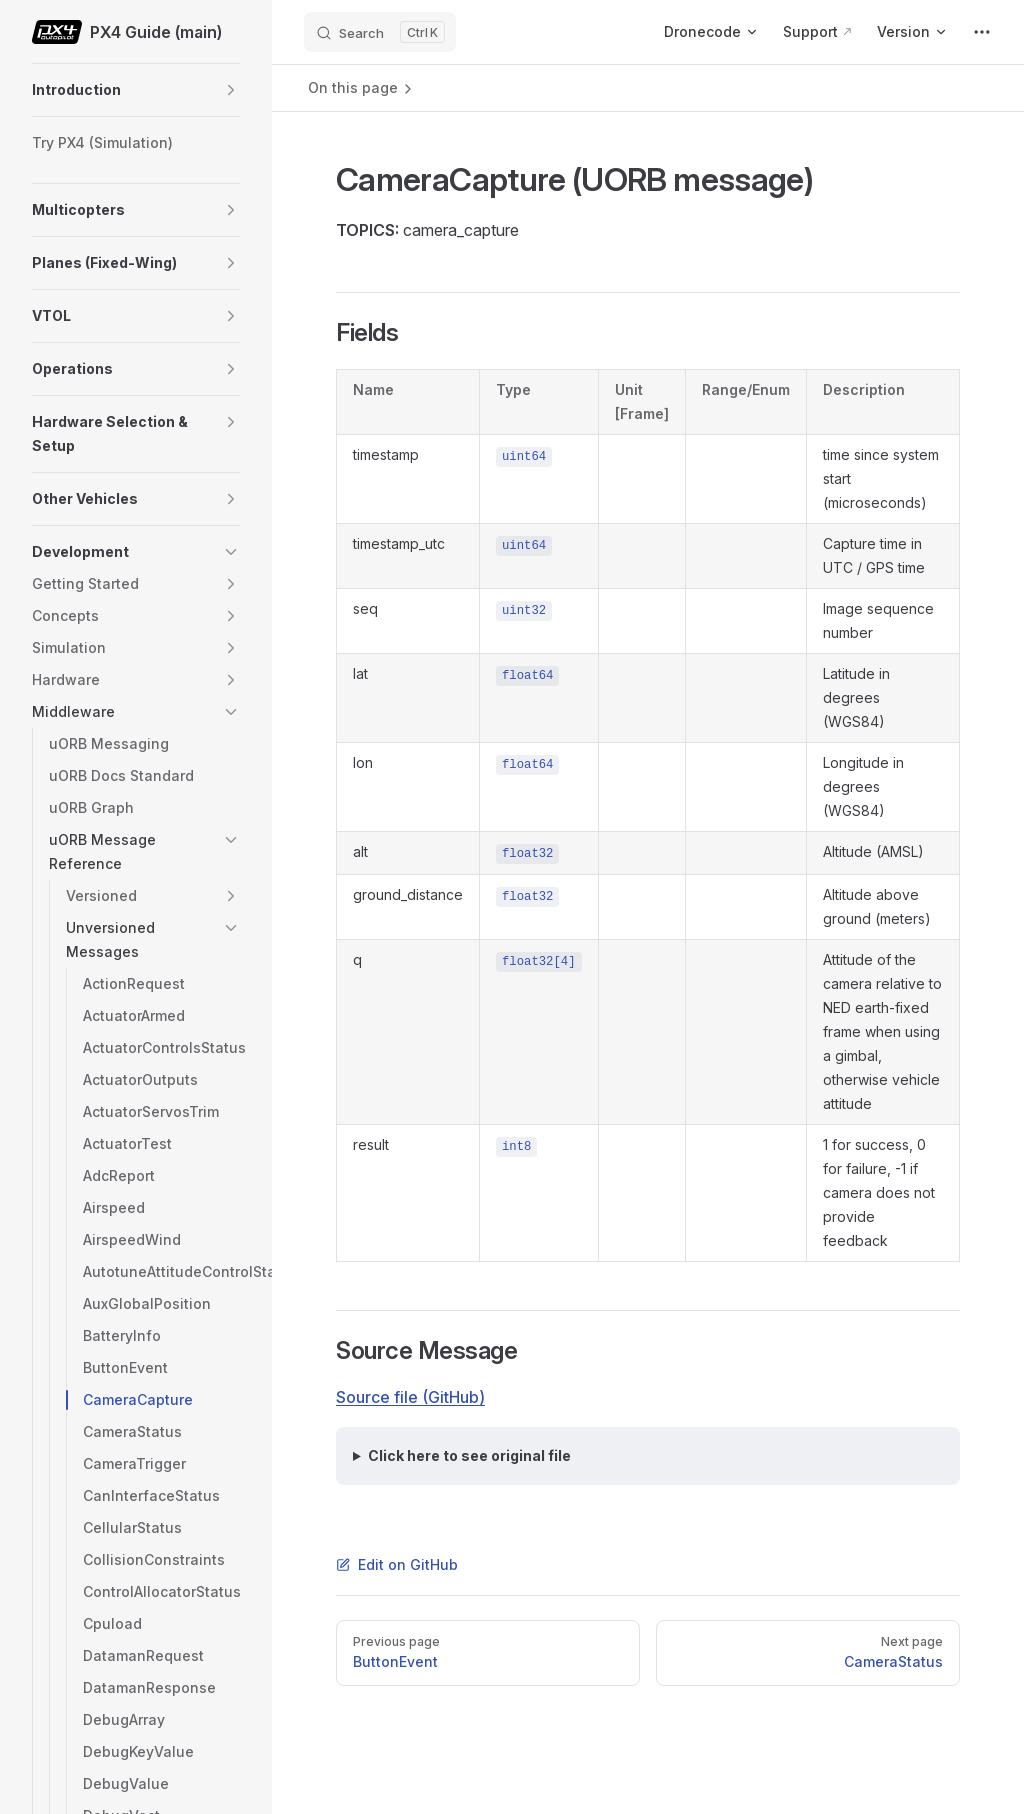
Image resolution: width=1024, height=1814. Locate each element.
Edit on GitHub (397, 1564)
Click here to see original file (469, 1455)
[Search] (380, 32)
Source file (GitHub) (410, 1397)
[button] (231, 90)
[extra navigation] (982, 32)
